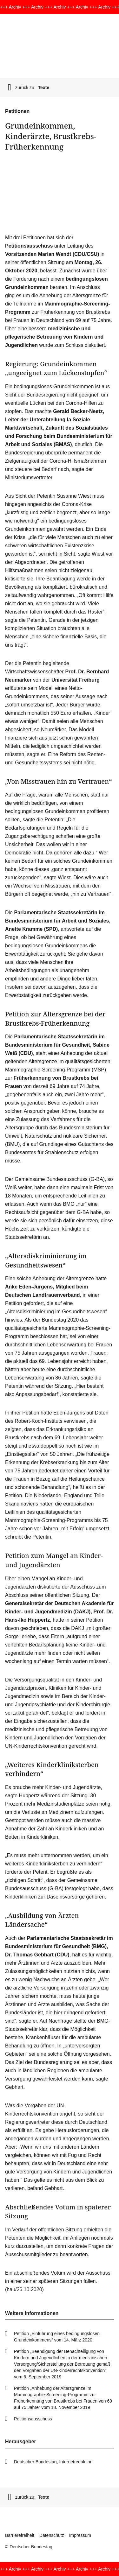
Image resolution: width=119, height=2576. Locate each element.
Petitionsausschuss (33, 2418)
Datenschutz (51, 2535)
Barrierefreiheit (19, 2535)
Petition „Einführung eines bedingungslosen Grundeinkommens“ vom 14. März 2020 (57, 2336)
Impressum (80, 2535)
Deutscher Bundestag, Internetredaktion (53, 2461)
